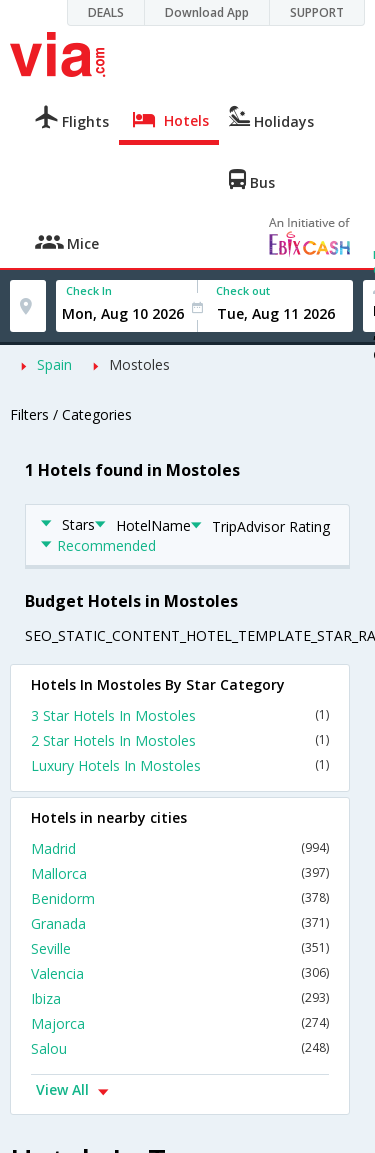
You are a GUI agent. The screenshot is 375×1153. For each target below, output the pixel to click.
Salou (180, 1048)
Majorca (180, 1023)
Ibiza (180, 998)
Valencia (180, 973)
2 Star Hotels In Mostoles (180, 740)
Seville (180, 948)
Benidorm (180, 898)
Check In (89, 290)
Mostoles (139, 364)
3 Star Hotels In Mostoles (180, 715)
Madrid (180, 848)
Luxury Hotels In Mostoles (180, 765)
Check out (243, 290)
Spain (54, 364)
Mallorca (180, 873)
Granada (180, 923)
